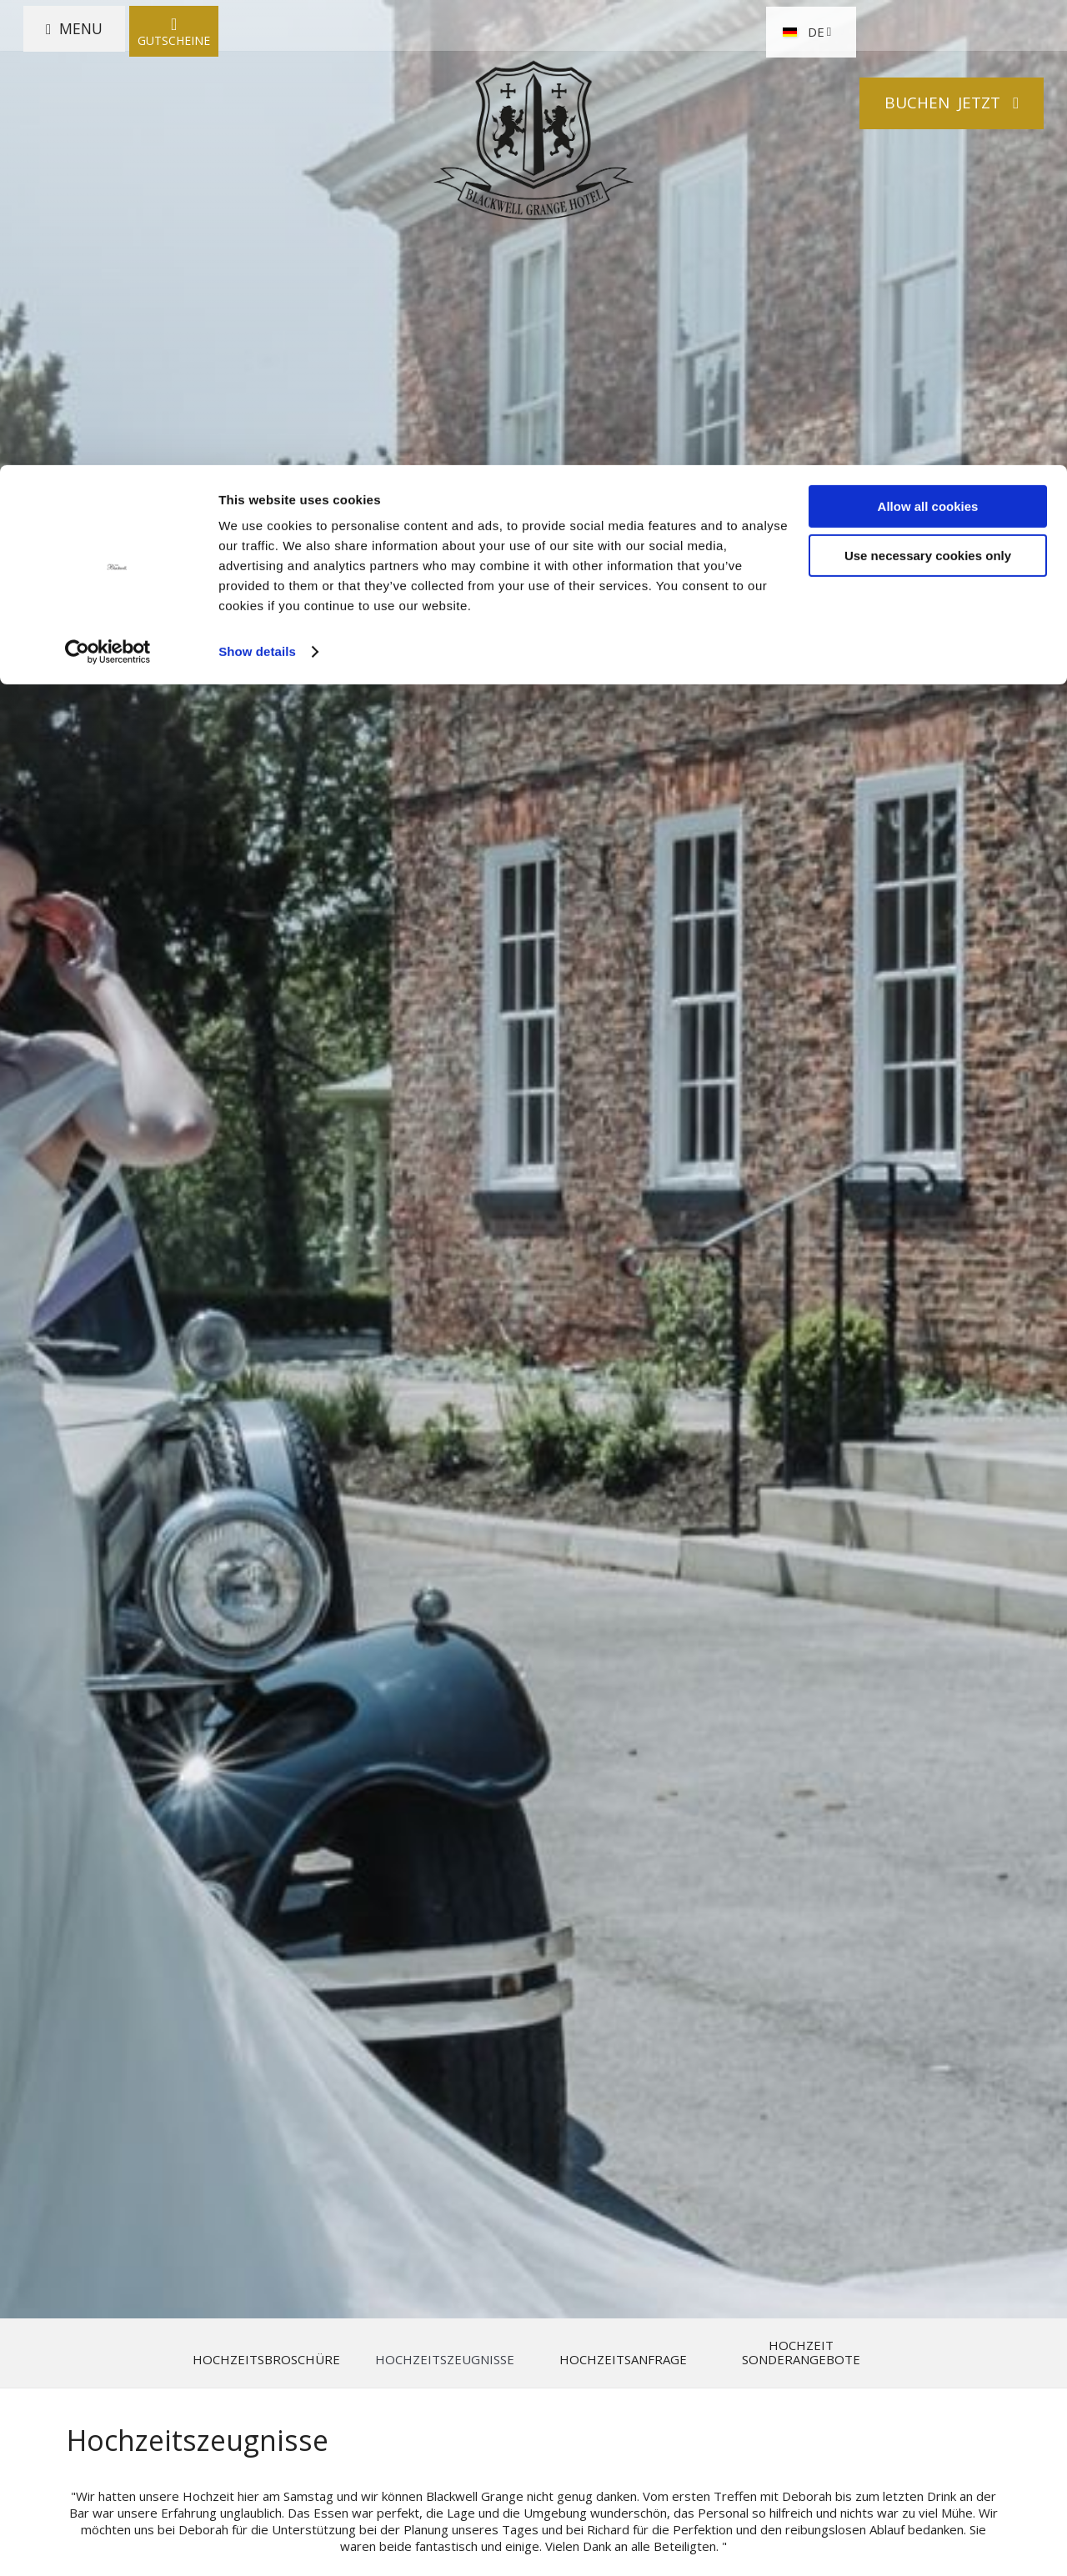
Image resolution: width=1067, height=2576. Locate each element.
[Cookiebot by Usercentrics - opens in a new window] (108, 186)
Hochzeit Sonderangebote (801, 2353)
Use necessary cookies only (927, 90)
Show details (257, 186)
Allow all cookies (928, 41)
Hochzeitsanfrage (623, 2360)
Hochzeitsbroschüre (266, 2360)
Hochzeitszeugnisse (444, 2360)
